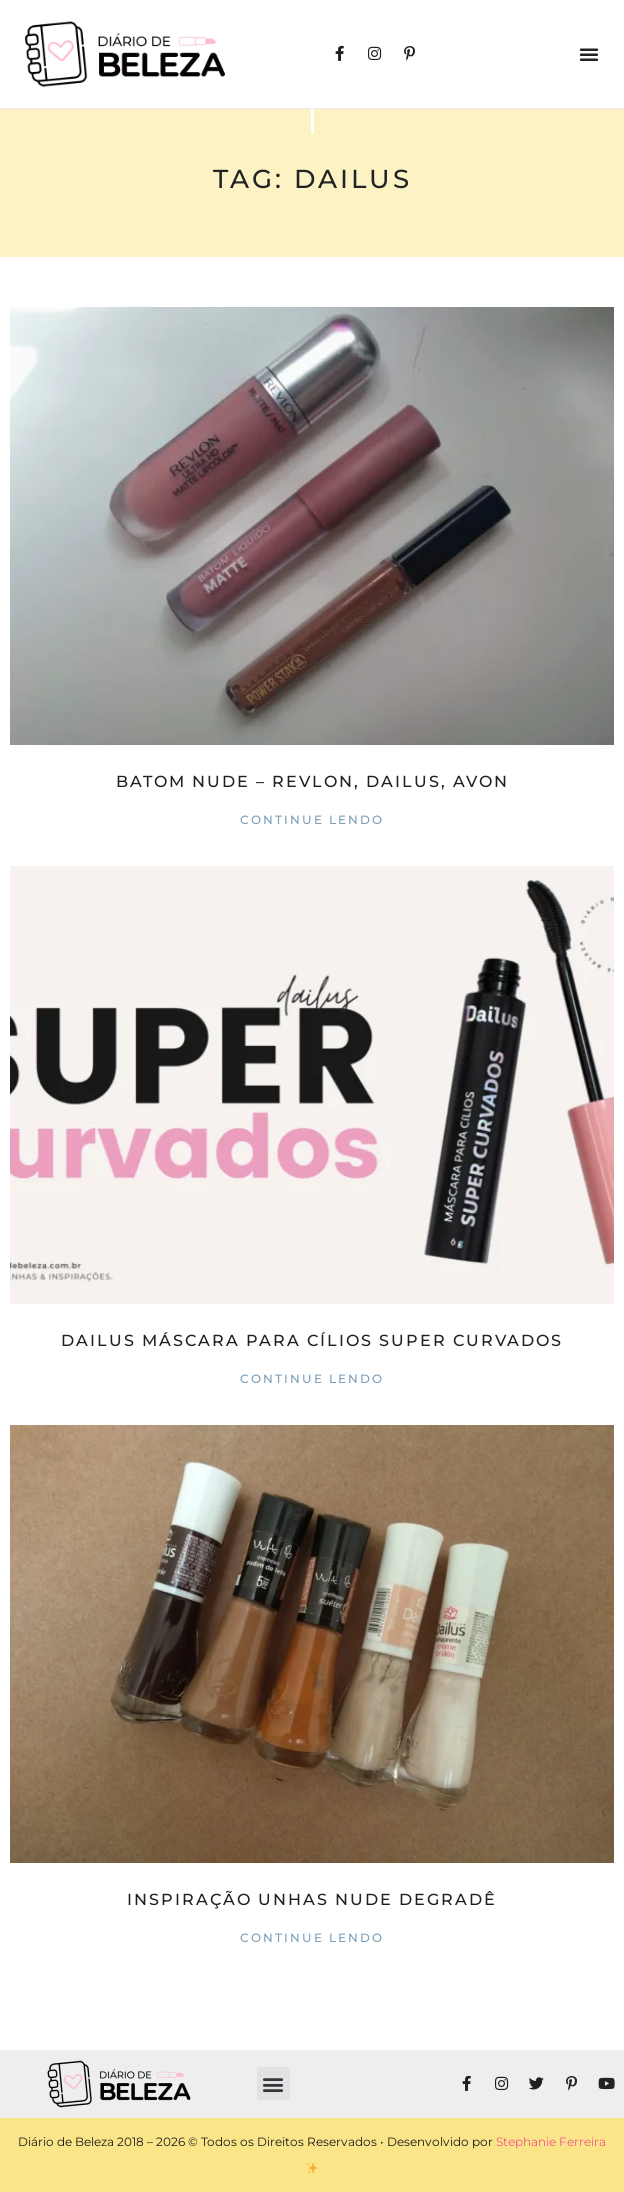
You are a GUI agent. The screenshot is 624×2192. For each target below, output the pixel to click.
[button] (589, 54)
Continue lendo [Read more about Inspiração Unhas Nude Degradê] (312, 1937)
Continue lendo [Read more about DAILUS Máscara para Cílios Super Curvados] (312, 1378)
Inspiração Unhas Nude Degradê (312, 1899)
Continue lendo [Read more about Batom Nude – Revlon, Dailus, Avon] (312, 819)
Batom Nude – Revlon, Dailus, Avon (312, 781)
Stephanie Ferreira (551, 2141)
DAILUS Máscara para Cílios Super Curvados (312, 1340)
